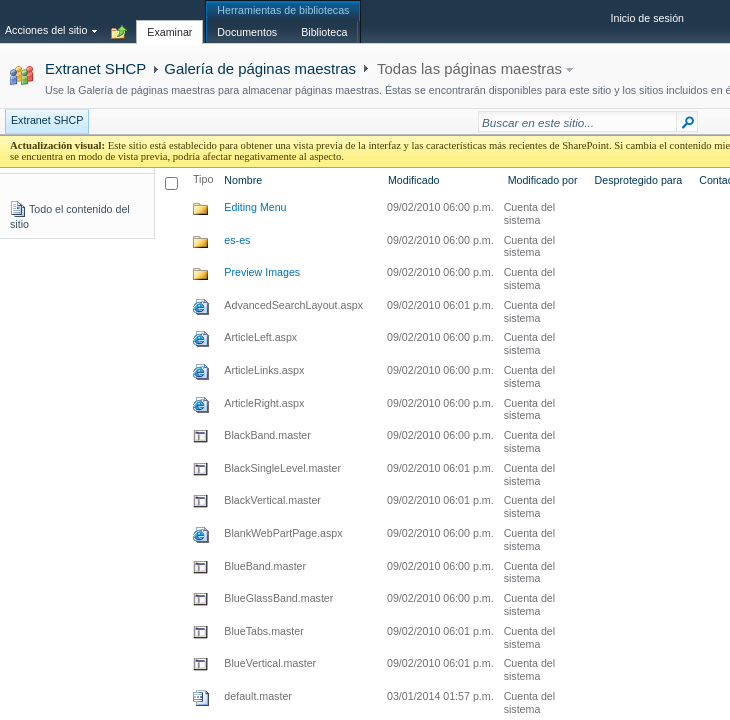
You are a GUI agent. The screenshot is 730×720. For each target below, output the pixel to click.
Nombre (243, 180)
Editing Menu (255, 207)
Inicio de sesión (647, 18)
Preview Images (262, 272)
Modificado (414, 180)
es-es (237, 240)
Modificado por (543, 180)
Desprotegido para (639, 180)
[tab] (169, 21)
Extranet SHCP (95, 68)
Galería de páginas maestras (260, 68)
